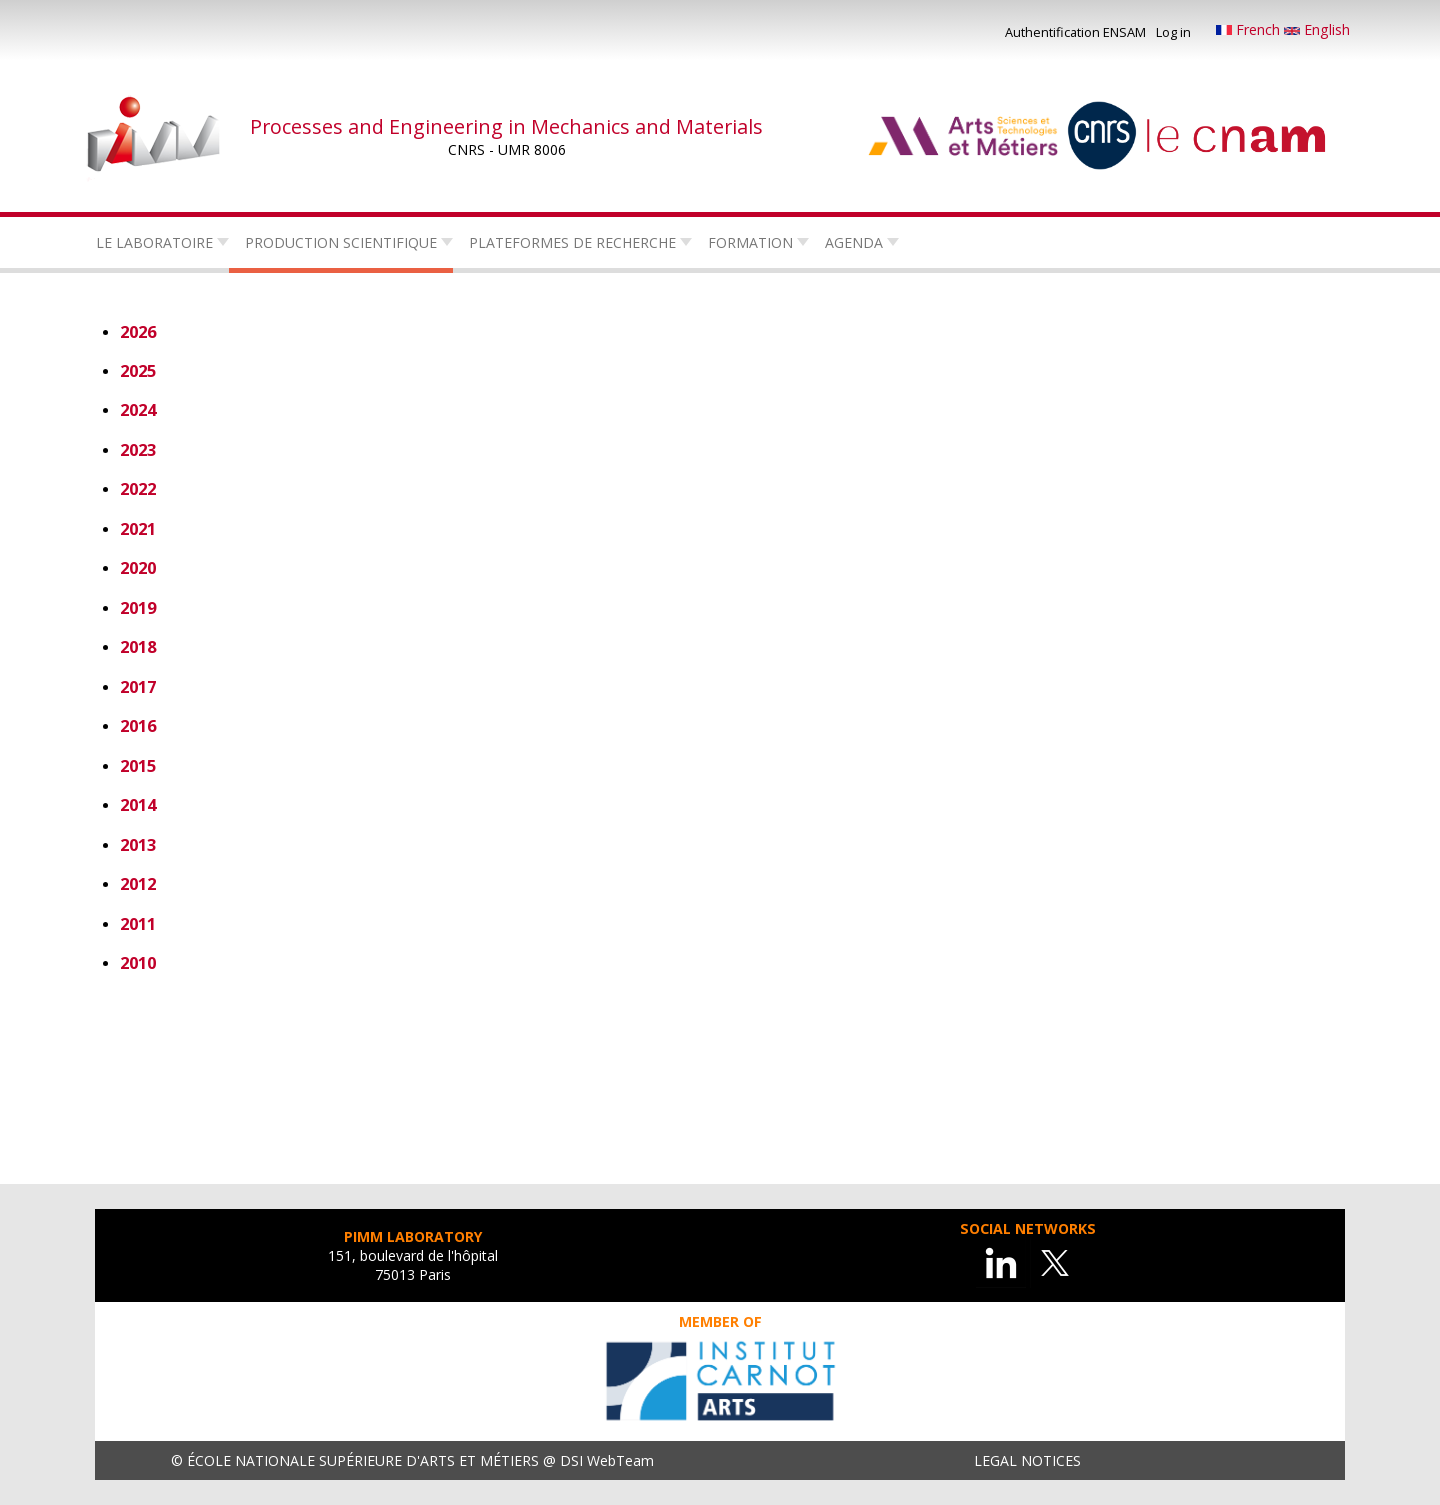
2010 (138, 962)
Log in (1173, 32)
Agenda (854, 242)
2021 (138, 528)
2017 (138, 686)
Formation (750, 242)
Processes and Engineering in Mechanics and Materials (506, 126)
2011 (138, 923)
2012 (138, 883)
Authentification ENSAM (1075, 32)
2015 (138, 765)
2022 (138, 488)
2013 (138, 844)
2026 (138, 331)
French (1250, 29)
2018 (138, 646)
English (1317, 29)
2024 (138, 409)
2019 (138, 607)
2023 (138, 449)
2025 (138, 370)
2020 (138, 567)
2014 (138, 804)
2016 (138, 725)
